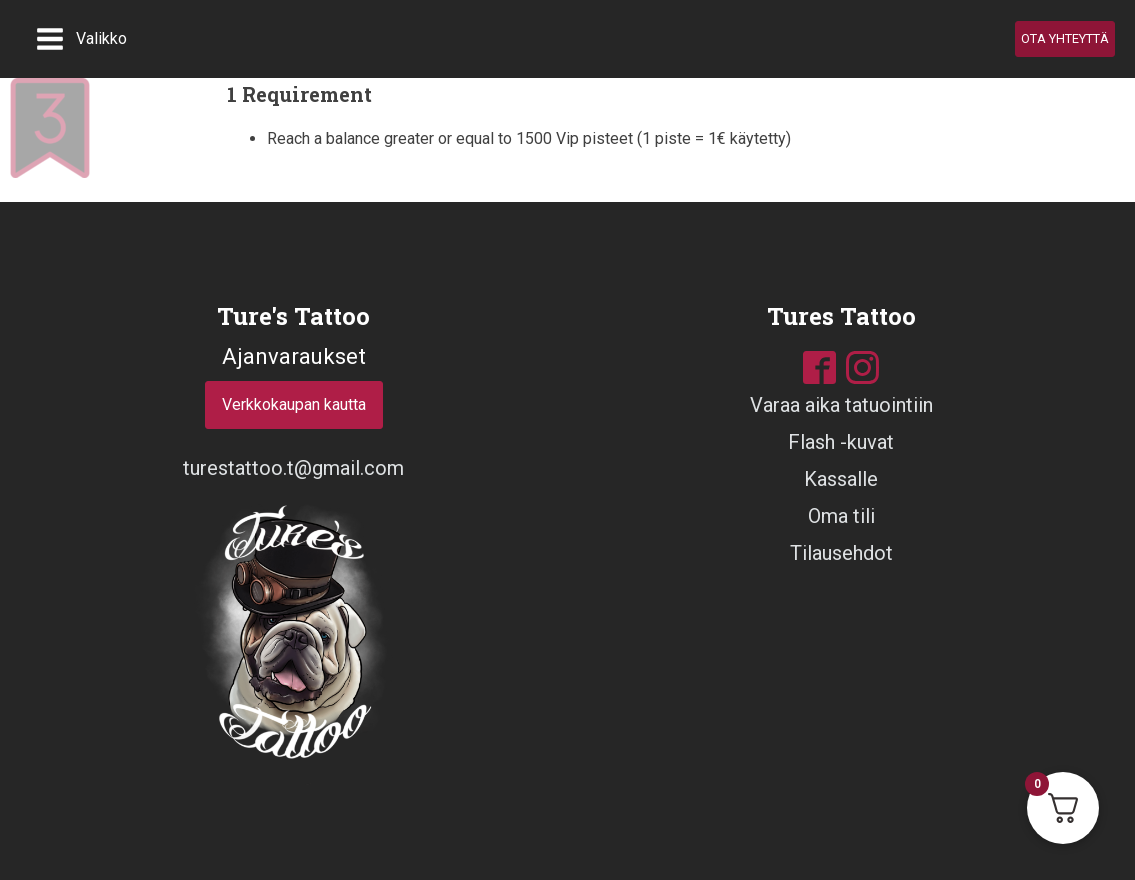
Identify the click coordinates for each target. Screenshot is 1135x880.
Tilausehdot (841, 553)
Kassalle (841, 479)
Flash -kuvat (841, 442)
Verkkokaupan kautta (294, 404)
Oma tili (841, 516)
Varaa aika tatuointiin (841, 405)
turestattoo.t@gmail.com (293, 468)
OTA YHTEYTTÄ (1065, 38)
